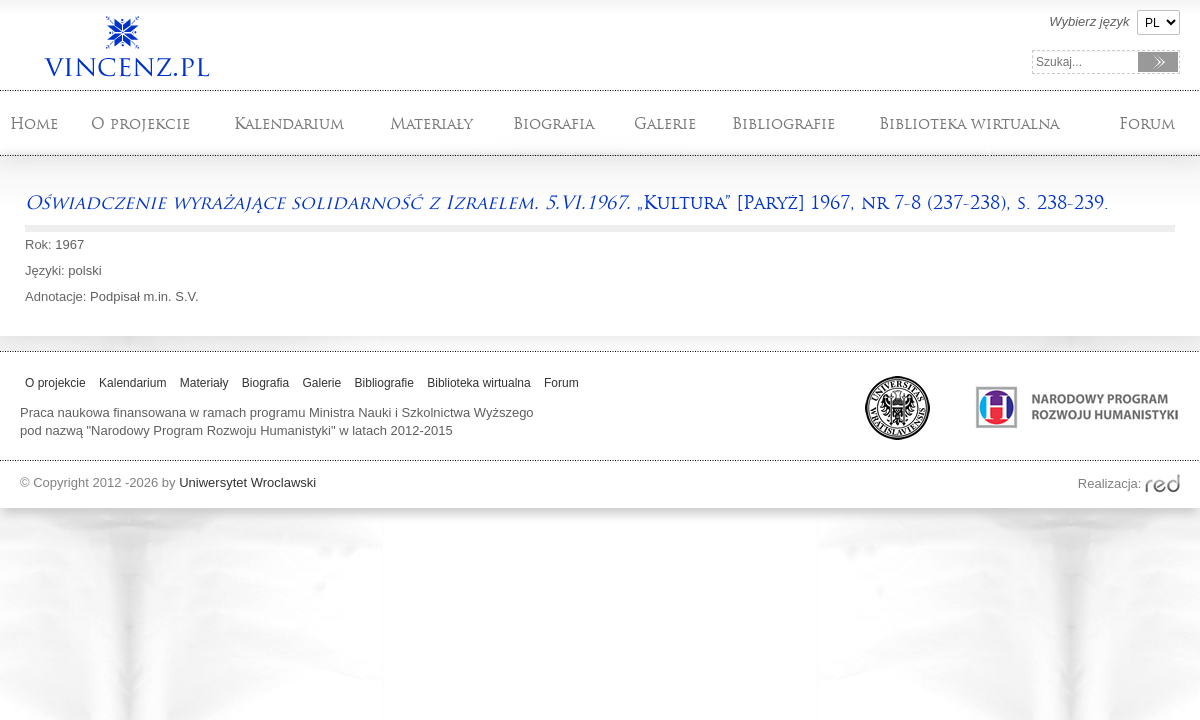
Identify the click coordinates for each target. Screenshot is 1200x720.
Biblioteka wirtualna (969, 123)
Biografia (553, 123)
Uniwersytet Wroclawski (247, 482)
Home (34, 123)
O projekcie (140, 123)
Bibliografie (783, 123)
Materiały (431, 123)
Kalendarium (289, 123)
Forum (1147, 123)
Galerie (665, 123)
